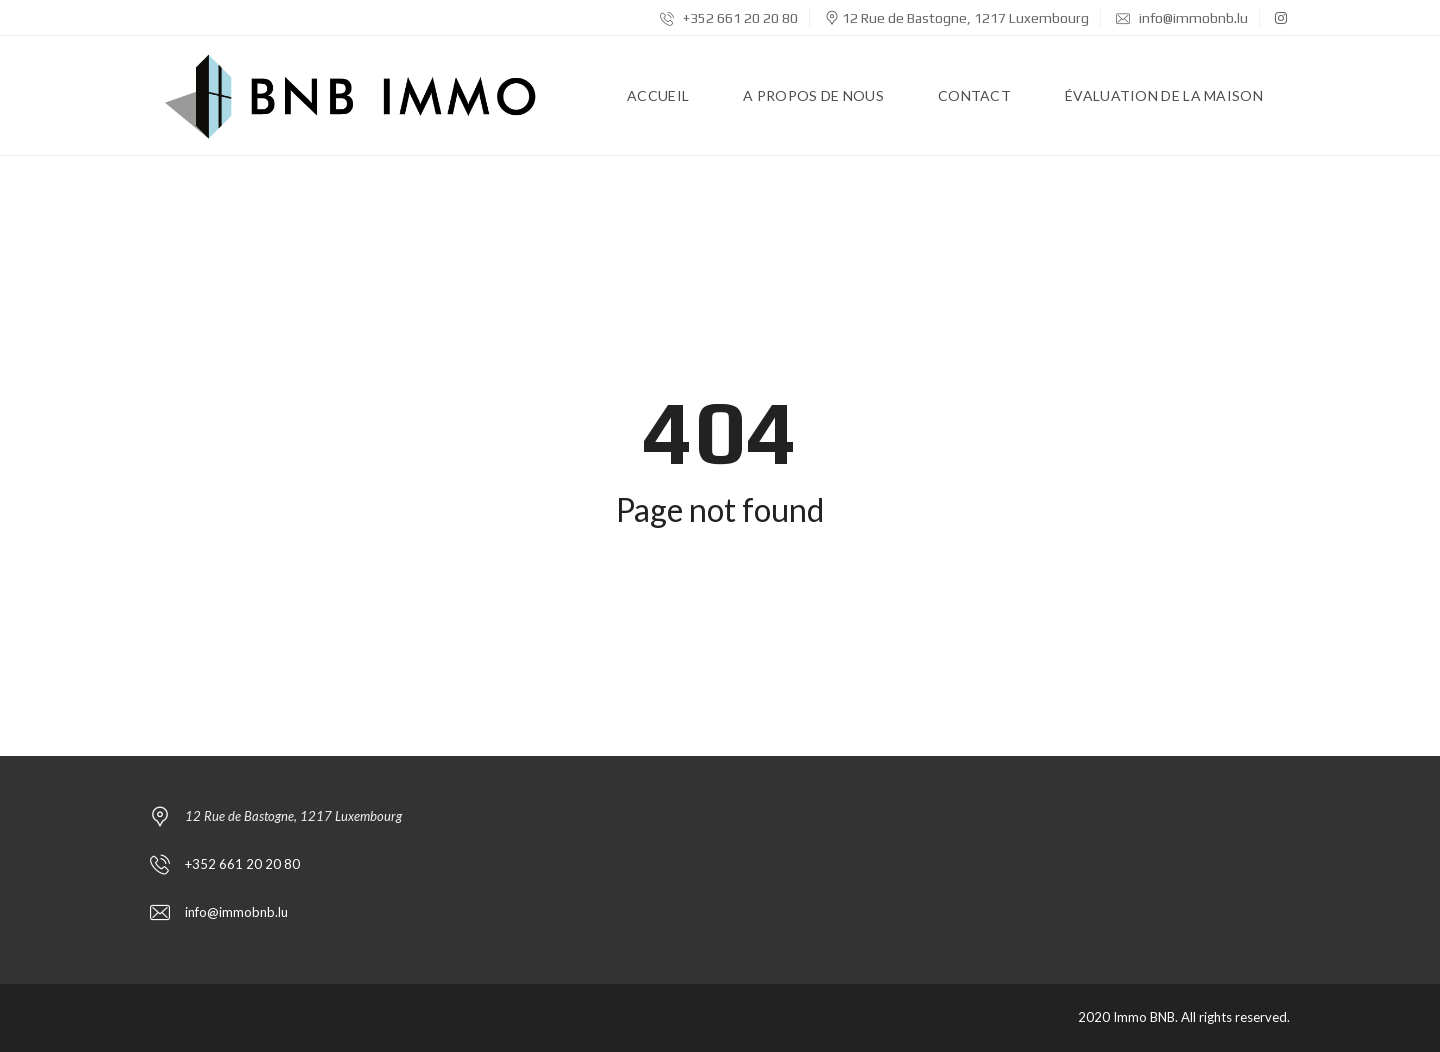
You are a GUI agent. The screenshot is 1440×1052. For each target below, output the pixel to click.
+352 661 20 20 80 (729, 18)
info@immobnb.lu (1182, 18)
